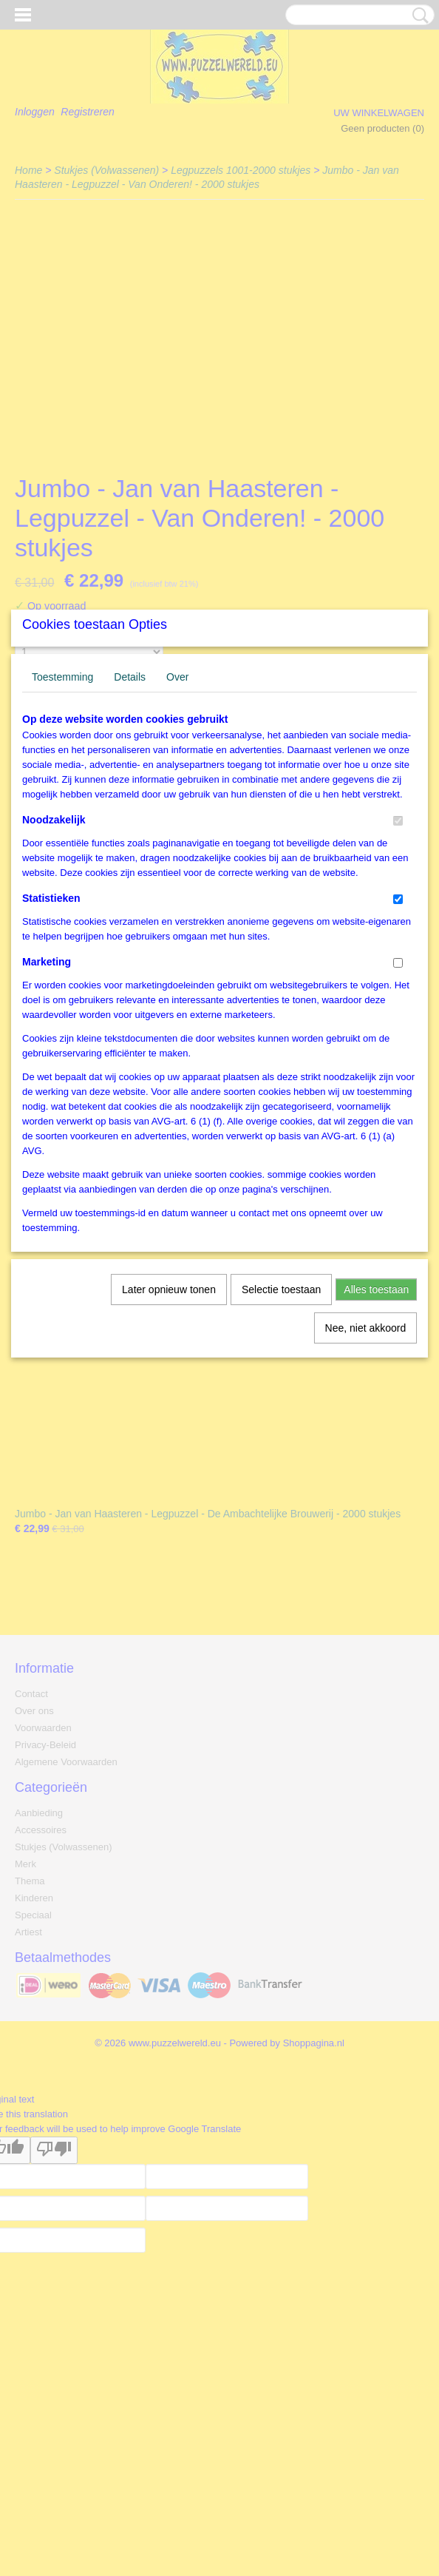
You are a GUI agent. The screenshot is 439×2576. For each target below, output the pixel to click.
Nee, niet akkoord (365, 1466)
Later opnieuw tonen (169, 1428)
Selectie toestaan (281, 1428)
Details (130, 815)
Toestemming (62, 815)
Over (177, 815)
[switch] (398, 959)
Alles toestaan (376, 1428)
